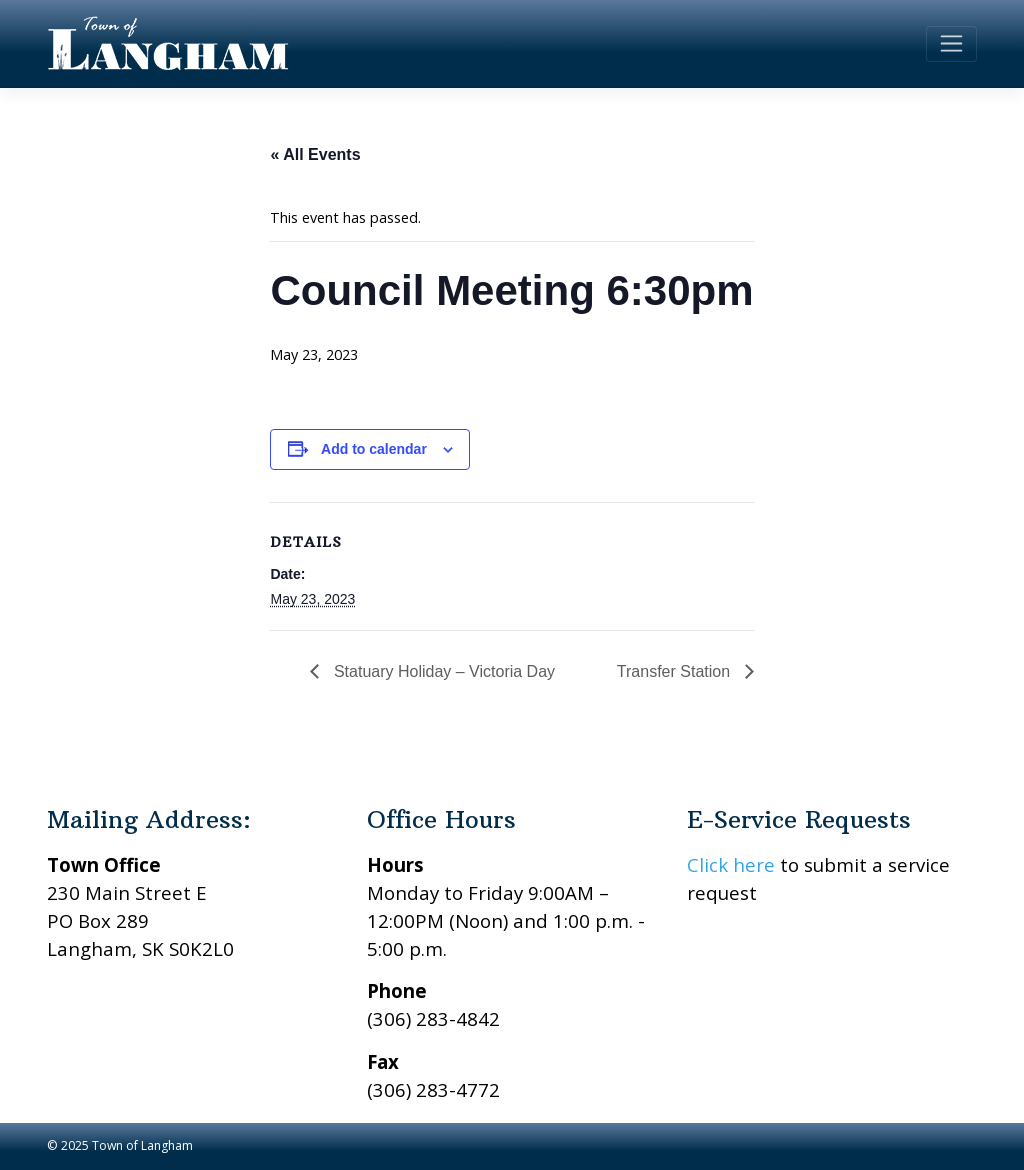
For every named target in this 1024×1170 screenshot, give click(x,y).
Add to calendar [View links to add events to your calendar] (374, 449)
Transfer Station (676, 671)
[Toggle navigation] (951, 44)
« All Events (315, 154)
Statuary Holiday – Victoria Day (442, 671)
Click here (731, 864)
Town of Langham (142, 1145)
